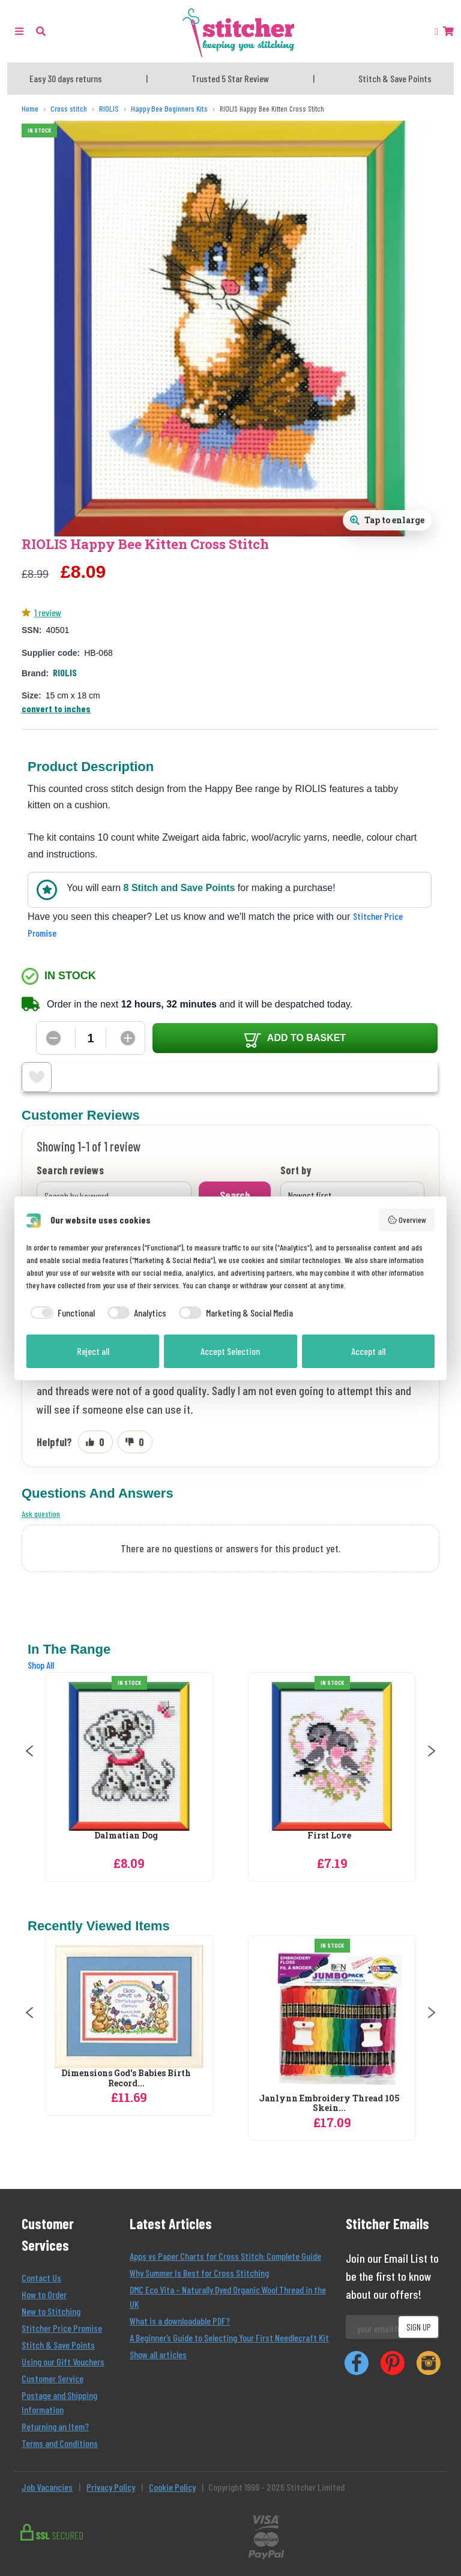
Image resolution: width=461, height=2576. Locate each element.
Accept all (368, 1351)
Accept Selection (230, 1351)
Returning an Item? (55, 2426)
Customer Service (52, 2378)
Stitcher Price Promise (62, 2328)
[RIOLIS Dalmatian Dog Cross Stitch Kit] (332, 1756)
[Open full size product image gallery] (387, 520)
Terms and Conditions (60, 2443)
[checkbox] (60, 1313)
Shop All (41, 1665)
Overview (407, 1219)
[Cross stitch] (68, 109)
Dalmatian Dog (329, 1836)
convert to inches (56, 708)
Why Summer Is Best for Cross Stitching (199, 2272)
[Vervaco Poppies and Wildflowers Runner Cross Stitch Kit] (129, 2019)
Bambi (126, 1836)
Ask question (41, 1514)
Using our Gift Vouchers (63, 2361)
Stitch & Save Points (58, 2344)
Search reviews (70, 1171)
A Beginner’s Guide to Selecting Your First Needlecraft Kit (229, 2337)
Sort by (296, 1171)
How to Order (44, 2294)
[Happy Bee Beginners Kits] (169, 109)
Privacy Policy (110, 2487)
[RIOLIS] (109, 109)
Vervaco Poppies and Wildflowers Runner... (126, 2104)
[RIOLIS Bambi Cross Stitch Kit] (129, 1756)
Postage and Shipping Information (59, 2402)
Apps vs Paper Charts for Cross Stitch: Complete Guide (225, 2256)
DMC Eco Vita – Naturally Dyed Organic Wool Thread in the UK (228, 2297)
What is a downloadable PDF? (180, 2320)
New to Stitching (51, 2311)
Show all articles (158, 2354)
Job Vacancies (47, 2487)
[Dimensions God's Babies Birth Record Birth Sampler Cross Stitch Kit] (332, 2006)
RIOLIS (65, 672)
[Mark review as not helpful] (135, 1442)
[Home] (30, 109)
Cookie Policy (172, 2487)
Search (235, 1195)
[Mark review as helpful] (95, 1442)
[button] (41, 31)
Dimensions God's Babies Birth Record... (329, 2078)
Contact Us (41, 2277)
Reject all (93, 1351)
